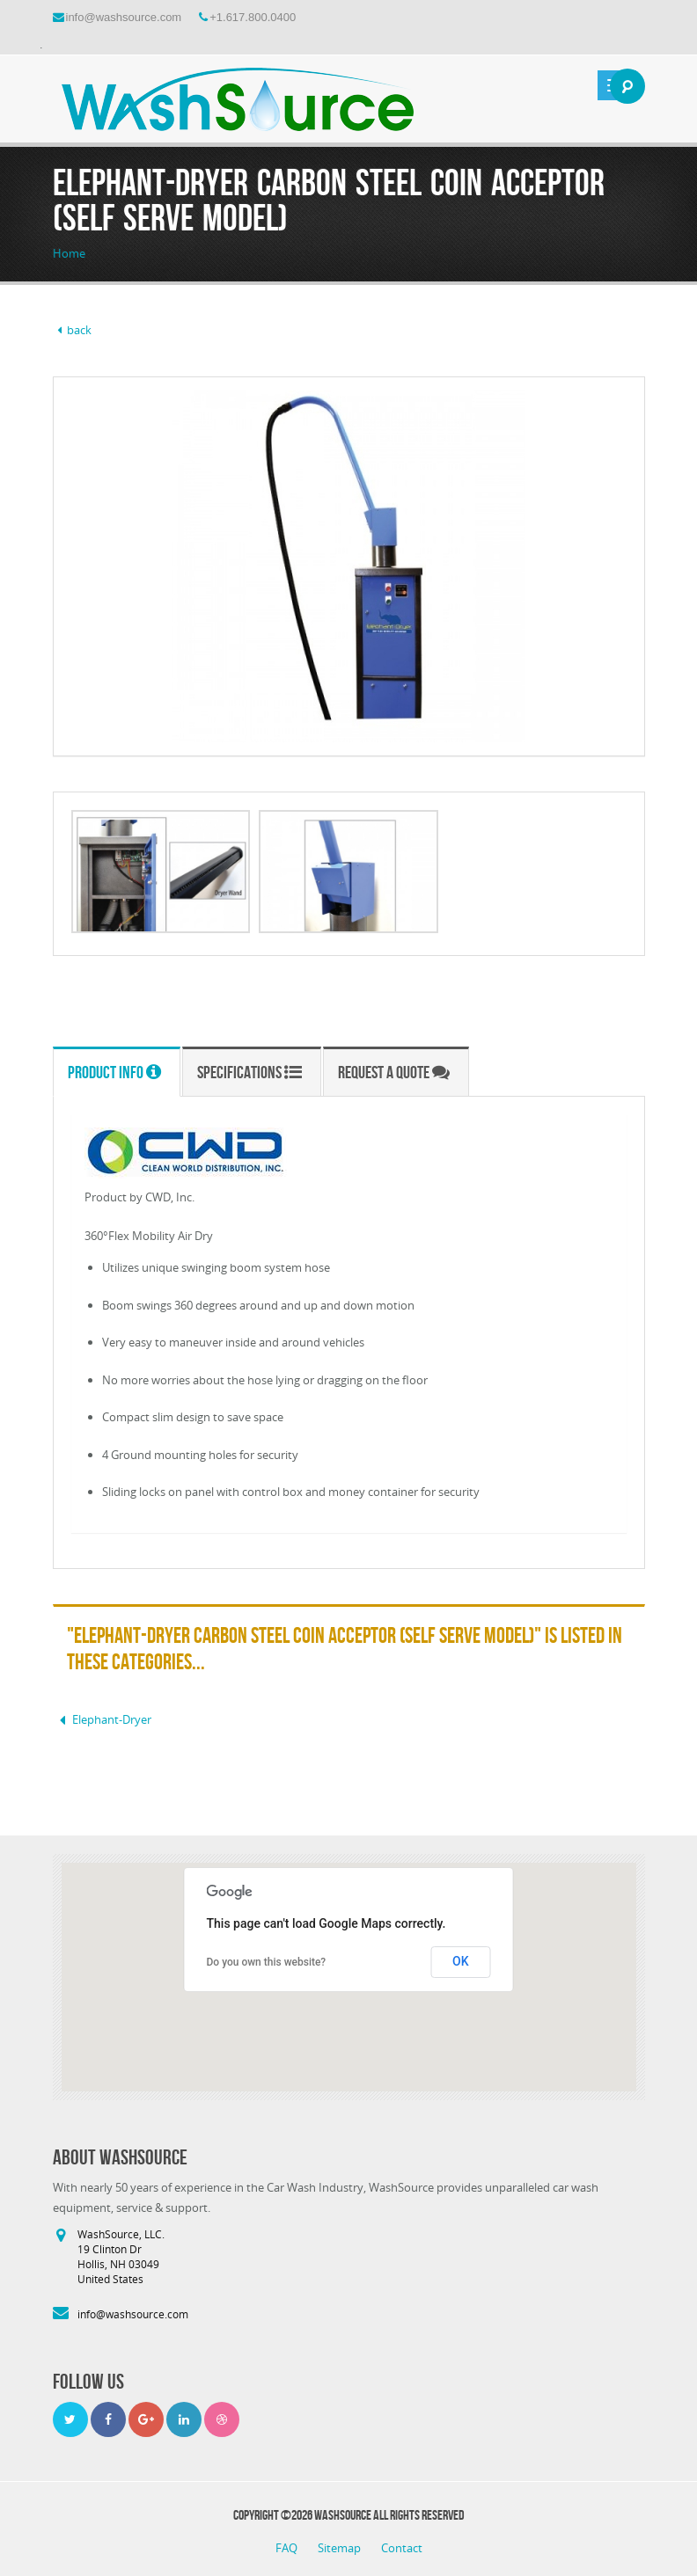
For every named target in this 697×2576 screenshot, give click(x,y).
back (72, 330)
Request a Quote (394, 1072)
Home (69, 253)
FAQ (287, 2548)
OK (460, 1961)
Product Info (114, 1072)
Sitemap (340, 2548)
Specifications (249, 1072)
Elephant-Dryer (102, 1719)
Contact (401, 2548)
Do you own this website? (266, 1962)
